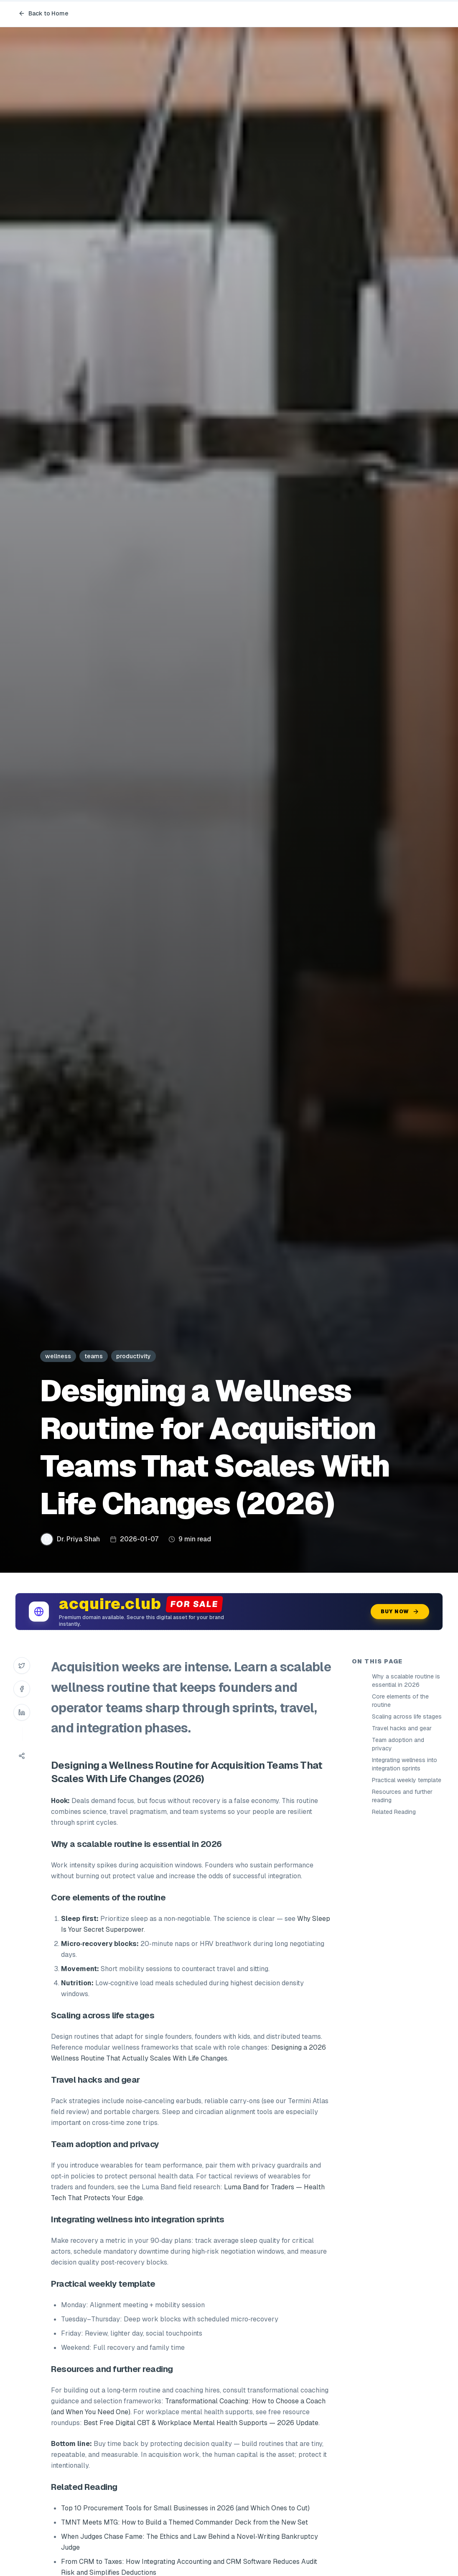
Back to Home (43, 13)
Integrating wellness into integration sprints (404, 1764)
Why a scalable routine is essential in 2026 (406, 1680)
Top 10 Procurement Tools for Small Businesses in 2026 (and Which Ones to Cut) (185, 2508)
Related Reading (394, 1812)
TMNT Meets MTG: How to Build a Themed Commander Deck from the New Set (184, 2522)
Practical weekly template (406, 1780)
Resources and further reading (402, 1796)
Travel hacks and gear (402, 1728)
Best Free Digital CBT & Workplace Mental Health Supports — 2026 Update (201, 2422)
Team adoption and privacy (398, 1744)
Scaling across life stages (407, 1716)
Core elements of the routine (400, 1701)
